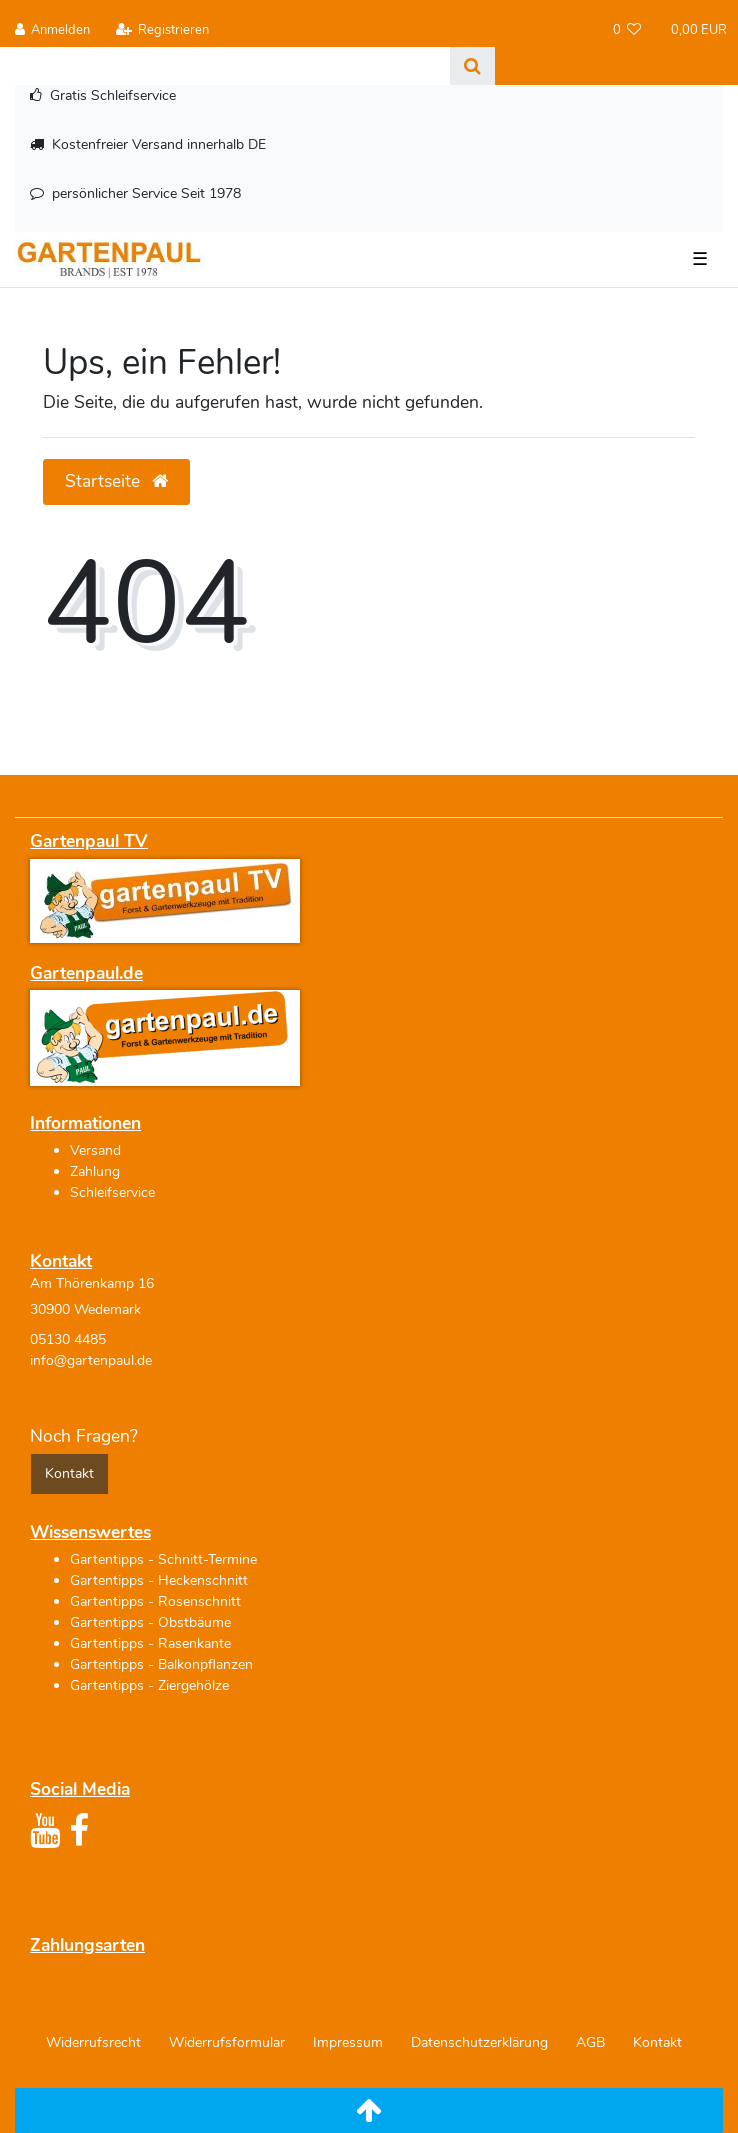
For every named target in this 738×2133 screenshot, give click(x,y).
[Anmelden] (53, 30)
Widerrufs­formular (227, 2042)
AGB (590, 2042)
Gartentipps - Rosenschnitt (155, 1601)
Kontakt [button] (69, 1473)
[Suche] (472, 66)
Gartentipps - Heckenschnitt (159, 1580)
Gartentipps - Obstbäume (150, 1622)
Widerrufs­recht (93, 2042)
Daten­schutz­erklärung (479, 2042)
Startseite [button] (116, 481)
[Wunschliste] (627, 30)
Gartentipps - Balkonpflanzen (161, 1664)
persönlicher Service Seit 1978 (146, 193)
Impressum (348, 2042)
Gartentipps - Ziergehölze (149, 1685)
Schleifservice (112, 1192)
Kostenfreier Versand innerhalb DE (159, 144)
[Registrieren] (162, 30)
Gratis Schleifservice (113, 95)
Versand (95, 1150)
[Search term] (225, 66)
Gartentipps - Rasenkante (150, 1643)
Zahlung (95, 1171)
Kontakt (657, 2042)
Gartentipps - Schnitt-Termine (163, 1559)
